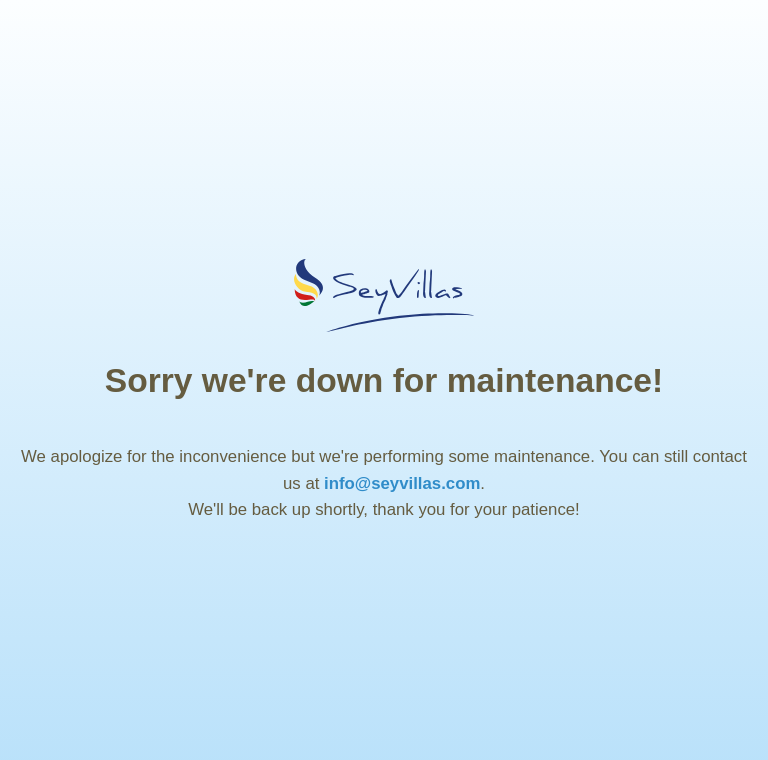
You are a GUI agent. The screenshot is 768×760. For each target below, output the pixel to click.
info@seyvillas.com (402, 483)
